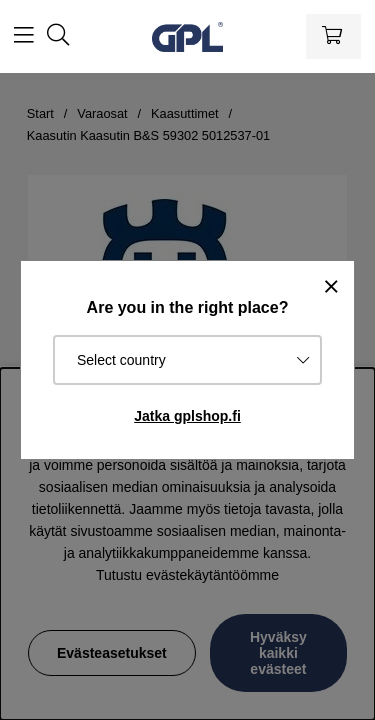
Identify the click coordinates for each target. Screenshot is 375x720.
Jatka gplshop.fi (187, 416)
